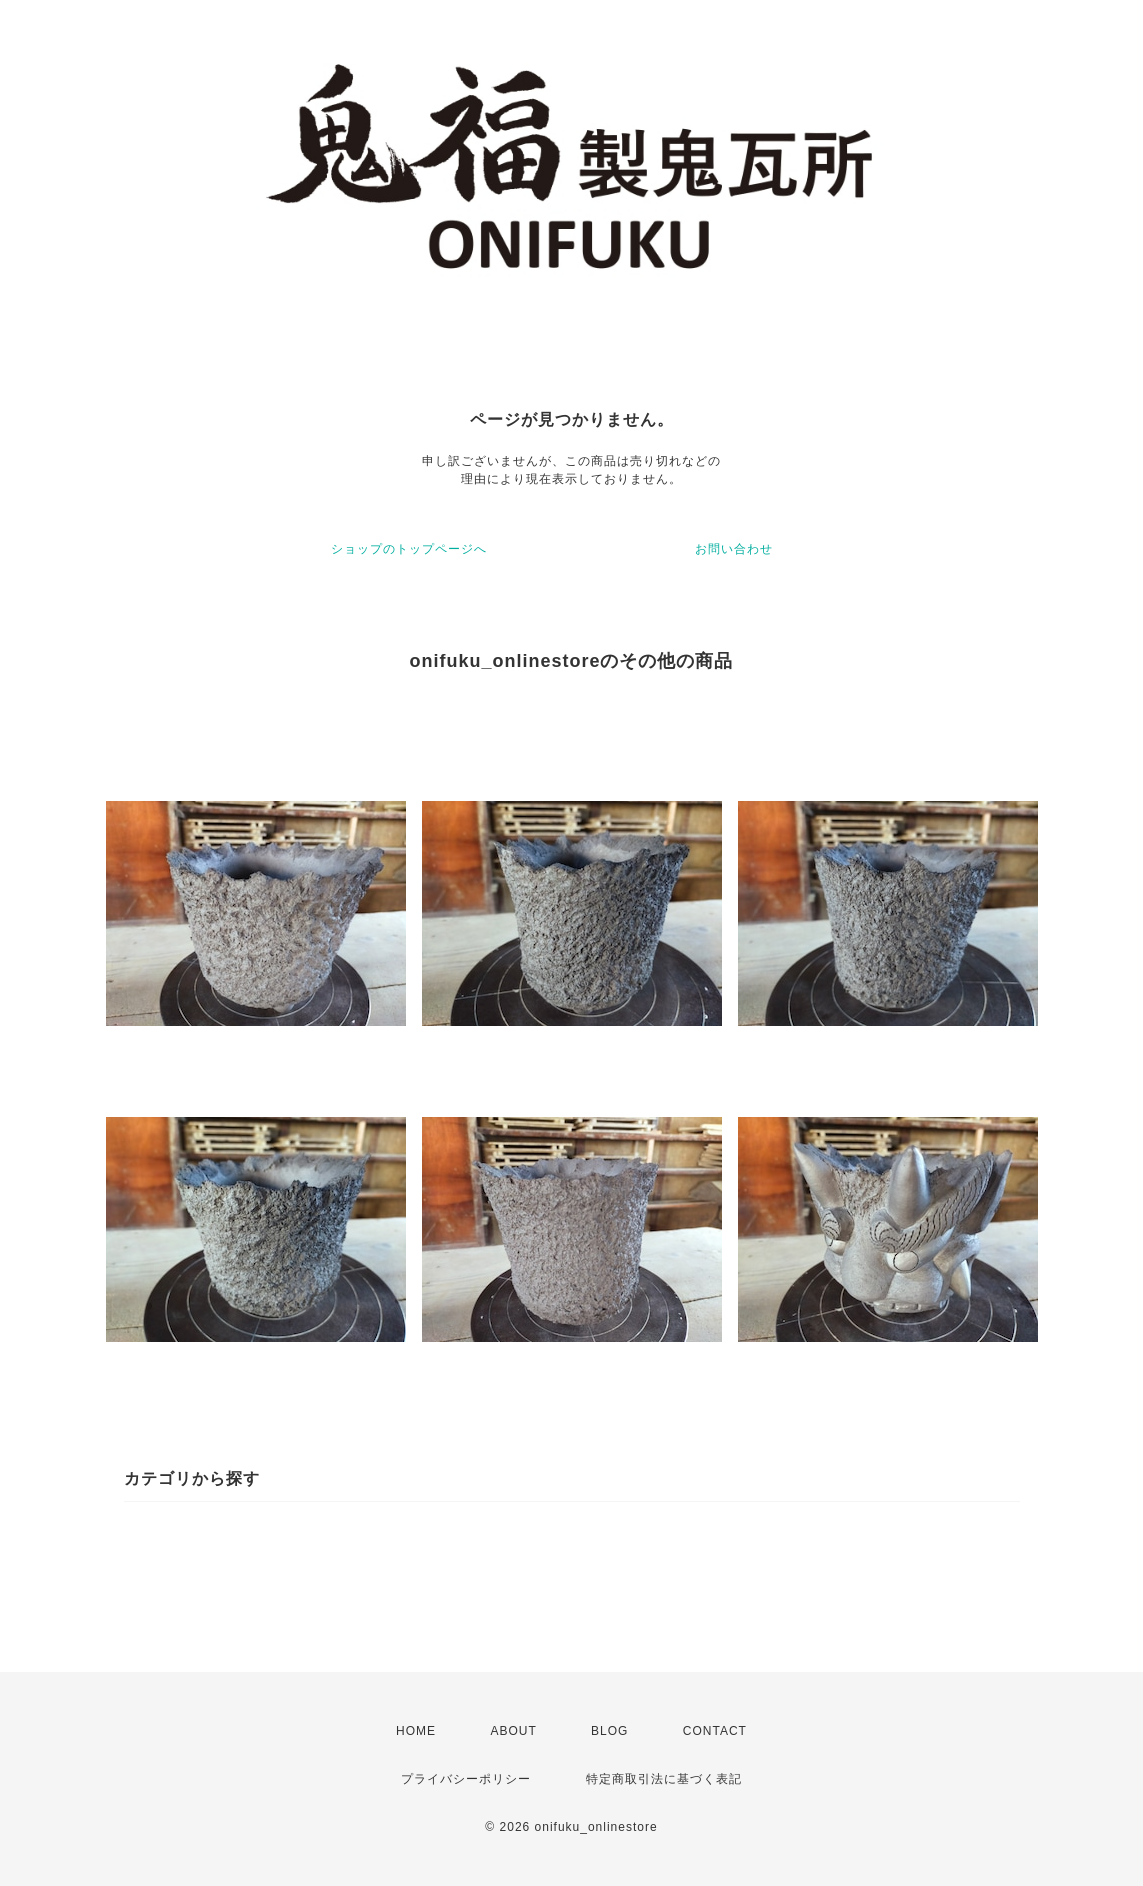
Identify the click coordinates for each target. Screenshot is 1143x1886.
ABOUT (513, 1731)
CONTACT (715, 1731)
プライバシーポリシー (466, 1779)
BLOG (609, 1731)
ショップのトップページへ (409, 549)
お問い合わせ (734, 549)
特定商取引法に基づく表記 (664, 1779)
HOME (416, 1731)
